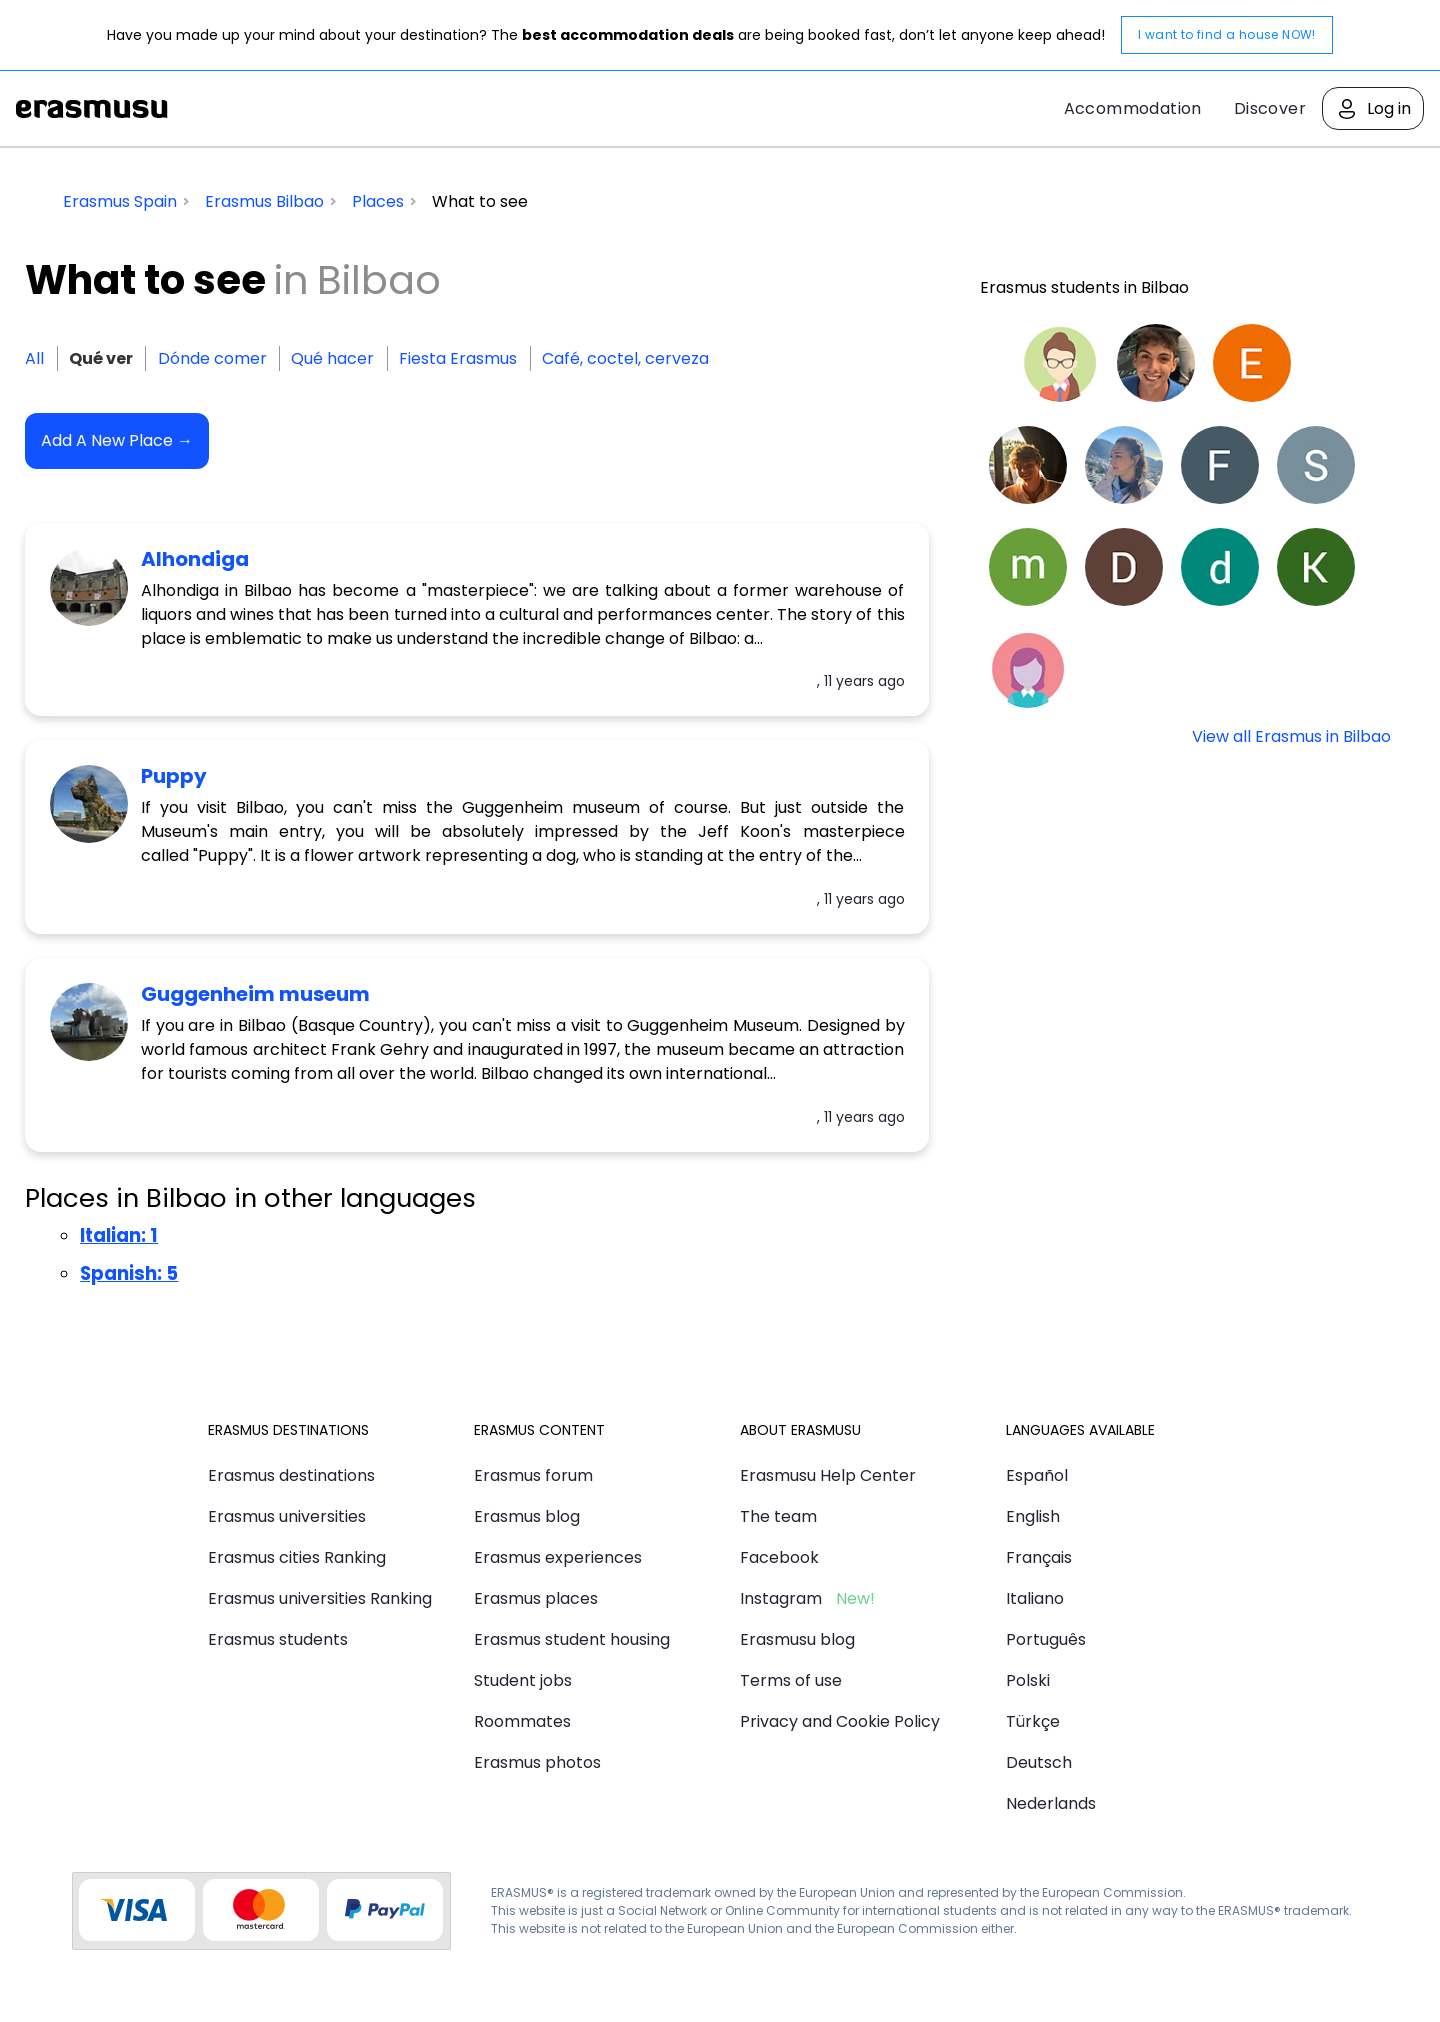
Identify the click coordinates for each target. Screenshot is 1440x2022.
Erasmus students (278, 1639)
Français (1039, 1557)
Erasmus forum (533, 1475)
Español (1037, 1475)
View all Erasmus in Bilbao (1291, 736)
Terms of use (791, 1680)
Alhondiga (195, 559)
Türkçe (1033, 1721)
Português (1046, 1639)
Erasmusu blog (797, 1639)
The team (778, 1516)
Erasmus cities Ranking (297, 1557)
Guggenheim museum (255, 994)
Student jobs (523, 1680)
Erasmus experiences (558, 1557)
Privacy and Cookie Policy (840, 1721)
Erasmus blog (527, 1516)
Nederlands (1051, 1803)
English (1033, 1516)
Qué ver (101, 358)
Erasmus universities (287, 1516)
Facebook (779, 1557)
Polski (1028, 1680)
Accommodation (1133, 108)
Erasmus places (536, 1598)
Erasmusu (92, 109)
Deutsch (1039, 1762)
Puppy (174, 776)
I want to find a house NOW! (1227, 34)
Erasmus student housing (572, 1639)
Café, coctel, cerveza (625, 358)
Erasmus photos (537, 1762)
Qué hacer (332, 358)
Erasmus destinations (291, 1475)
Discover (1270, 108)
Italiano (1035, 1598)
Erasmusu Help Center (828, 1475)
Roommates (522, 1721)
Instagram (781, 1598)
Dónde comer (212, 358)
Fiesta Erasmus (458, 358)
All (34, 358)
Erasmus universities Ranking (320, 1598)
